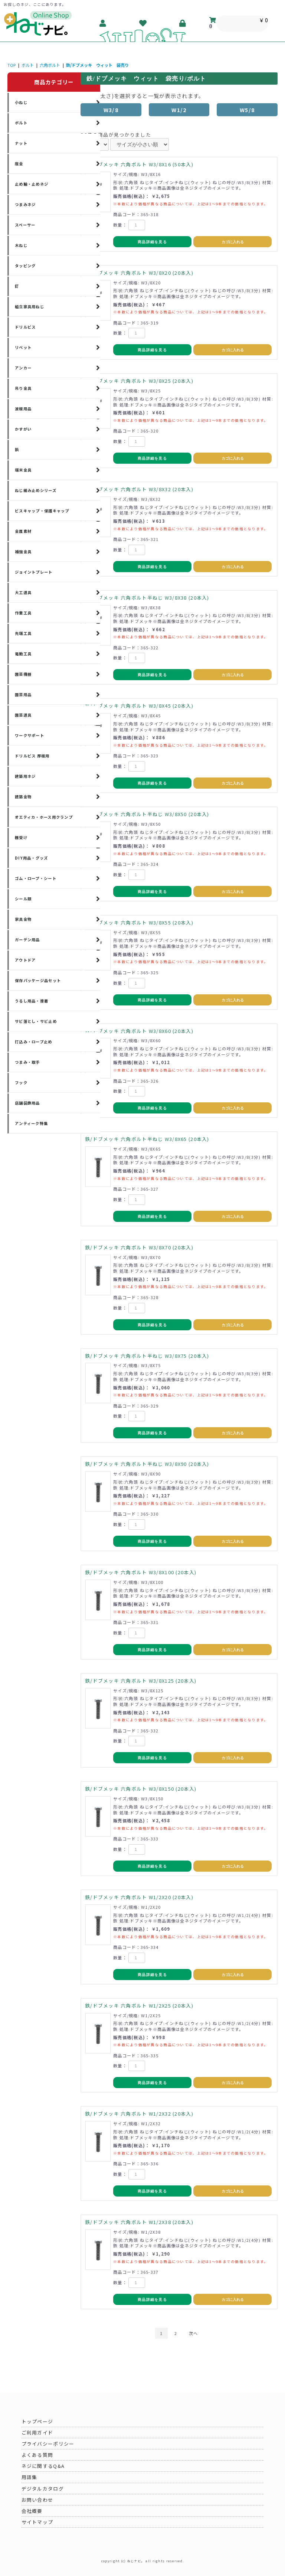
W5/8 (247, 110)
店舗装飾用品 (27, 1103)
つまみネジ (25, 204)
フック (21, 1082)
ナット (21, 143)
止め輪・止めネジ (31, 184)
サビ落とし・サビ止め (36, 1021)
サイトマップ (37, 2522)
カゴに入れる (233, 242)
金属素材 (23, 531)
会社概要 (32, 2510)
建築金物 (23, 796)
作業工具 (23, 613)
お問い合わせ (37, 2499)
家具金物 (23, 919)
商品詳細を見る (152, 242)
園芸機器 (23, 674)
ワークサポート (29, 735)
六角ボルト (50, 65)
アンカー (23, 368)
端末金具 (23, 470)
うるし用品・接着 (31, 1001)
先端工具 (23, 633)
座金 (19, 163)
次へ (193, 2333)
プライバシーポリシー (48, 2443)
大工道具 (23, 592)
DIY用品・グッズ (31, 858)
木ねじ (21, 245)
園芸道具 (23, 715)
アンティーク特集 (31, 1123)
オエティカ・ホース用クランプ (44, 817)
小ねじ (21, 102)
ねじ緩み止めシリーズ (35, 490)
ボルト (28, 65)
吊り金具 (23, 388)
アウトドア (25, 960)
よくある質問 (37, 2454)
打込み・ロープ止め (33, 1041)
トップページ (37, 2421)
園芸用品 (23, 694)
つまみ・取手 (27, 1062)
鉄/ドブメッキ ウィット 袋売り (97, 65)
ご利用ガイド (37, 2432)
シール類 (23, 898)
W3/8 (111, 110)
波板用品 (23, 408)
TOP (11, 65)
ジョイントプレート (34, 572)
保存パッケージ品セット (38, 980)
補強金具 (23, 551)
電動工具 (23, 653)
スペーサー (25, 225)
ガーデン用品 (27, 939)
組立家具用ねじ (29, 306)
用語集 (29, 2477)
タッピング (25, 265)
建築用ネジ (25, 776)
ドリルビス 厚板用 (32, 756)
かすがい (23, 429)
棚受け (21, 837)
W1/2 (178, 110)
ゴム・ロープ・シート (35, 878)
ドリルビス (25, 327)
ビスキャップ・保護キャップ (42, 510)
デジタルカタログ (43, 2488)
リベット (23, 347)
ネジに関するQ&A (43, 2465)
